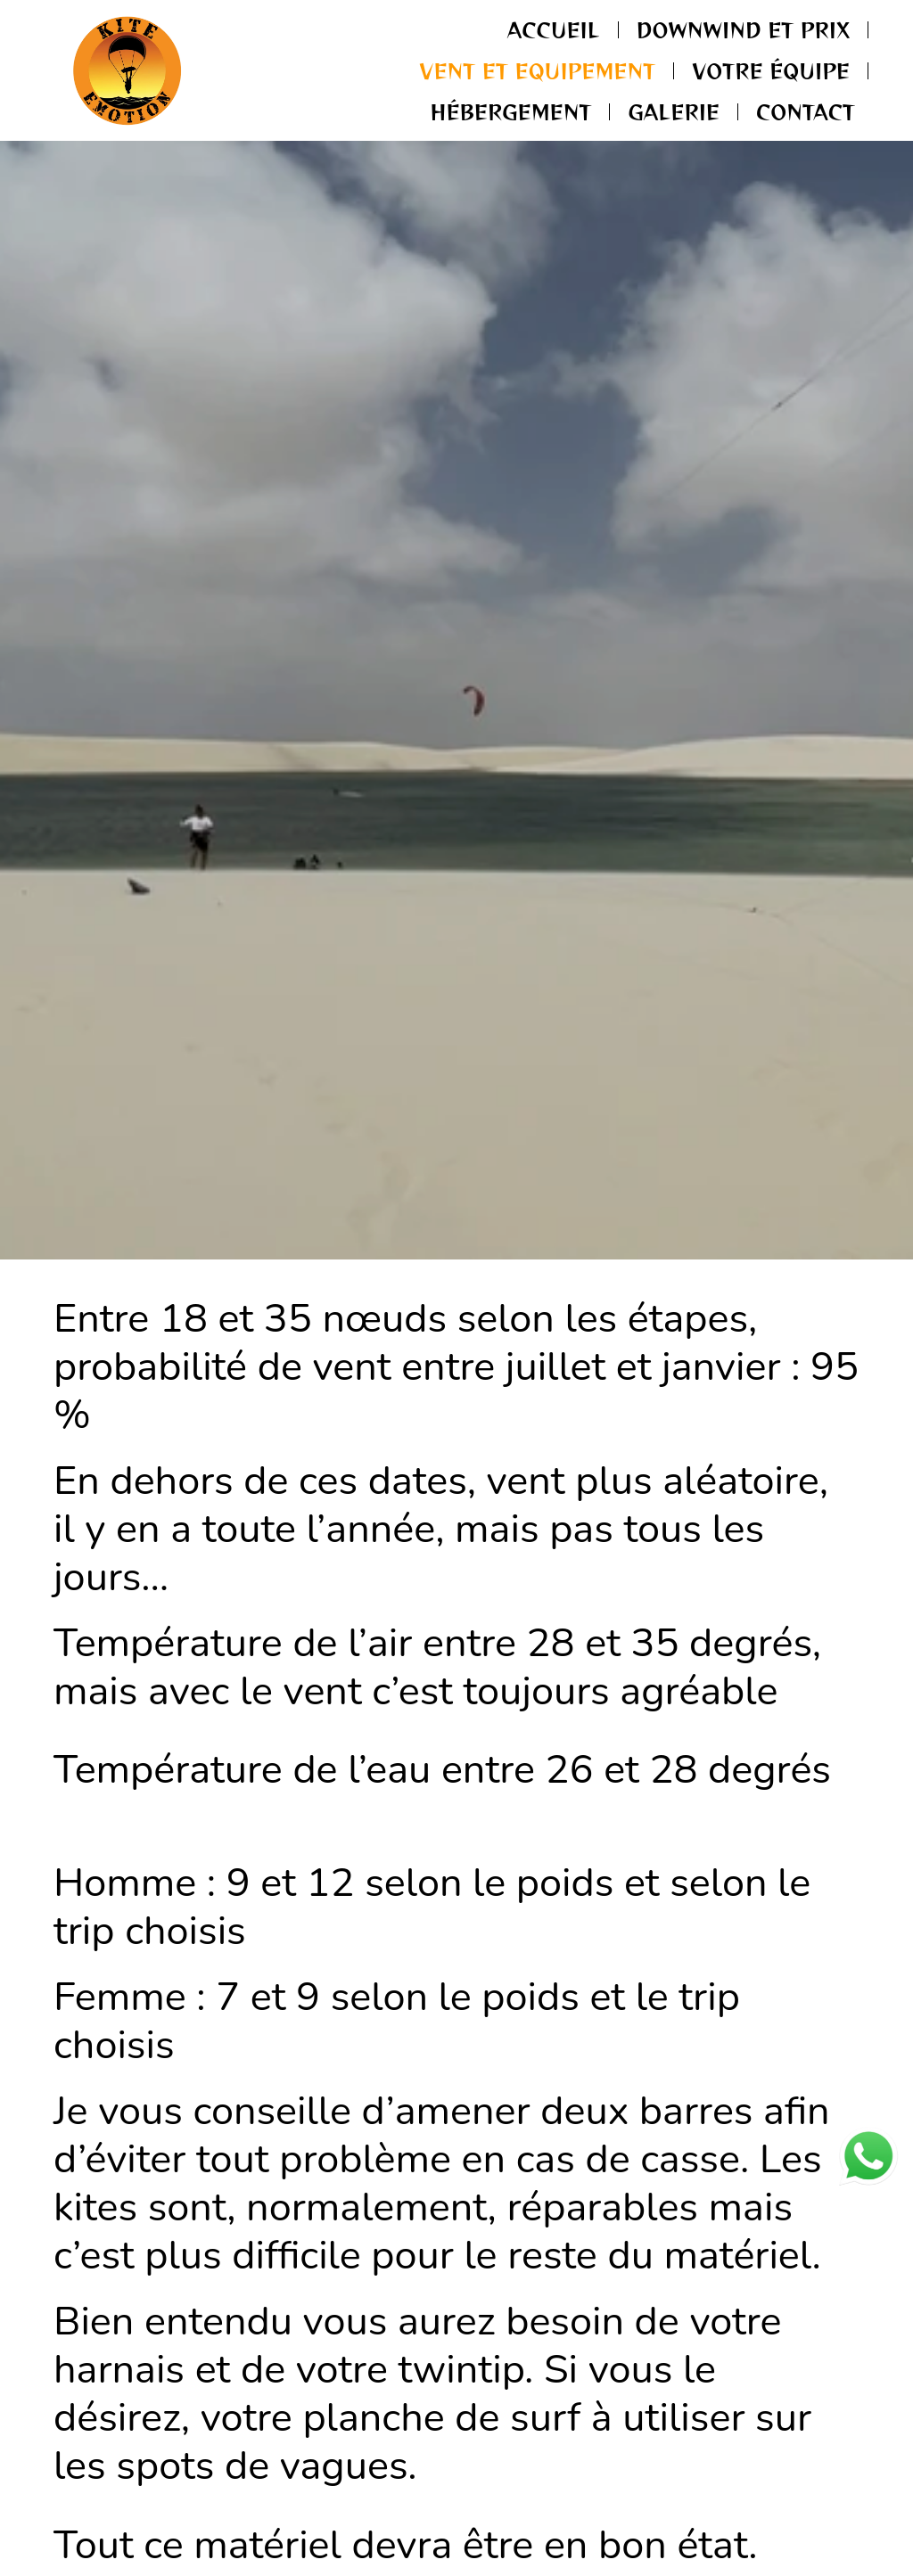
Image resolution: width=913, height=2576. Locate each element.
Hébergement (511, 111)
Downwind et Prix (743, 29)
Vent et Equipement (537, 70)
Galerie (674, 111)
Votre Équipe (771, 70)
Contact (805, 111)
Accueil (553, 29)
